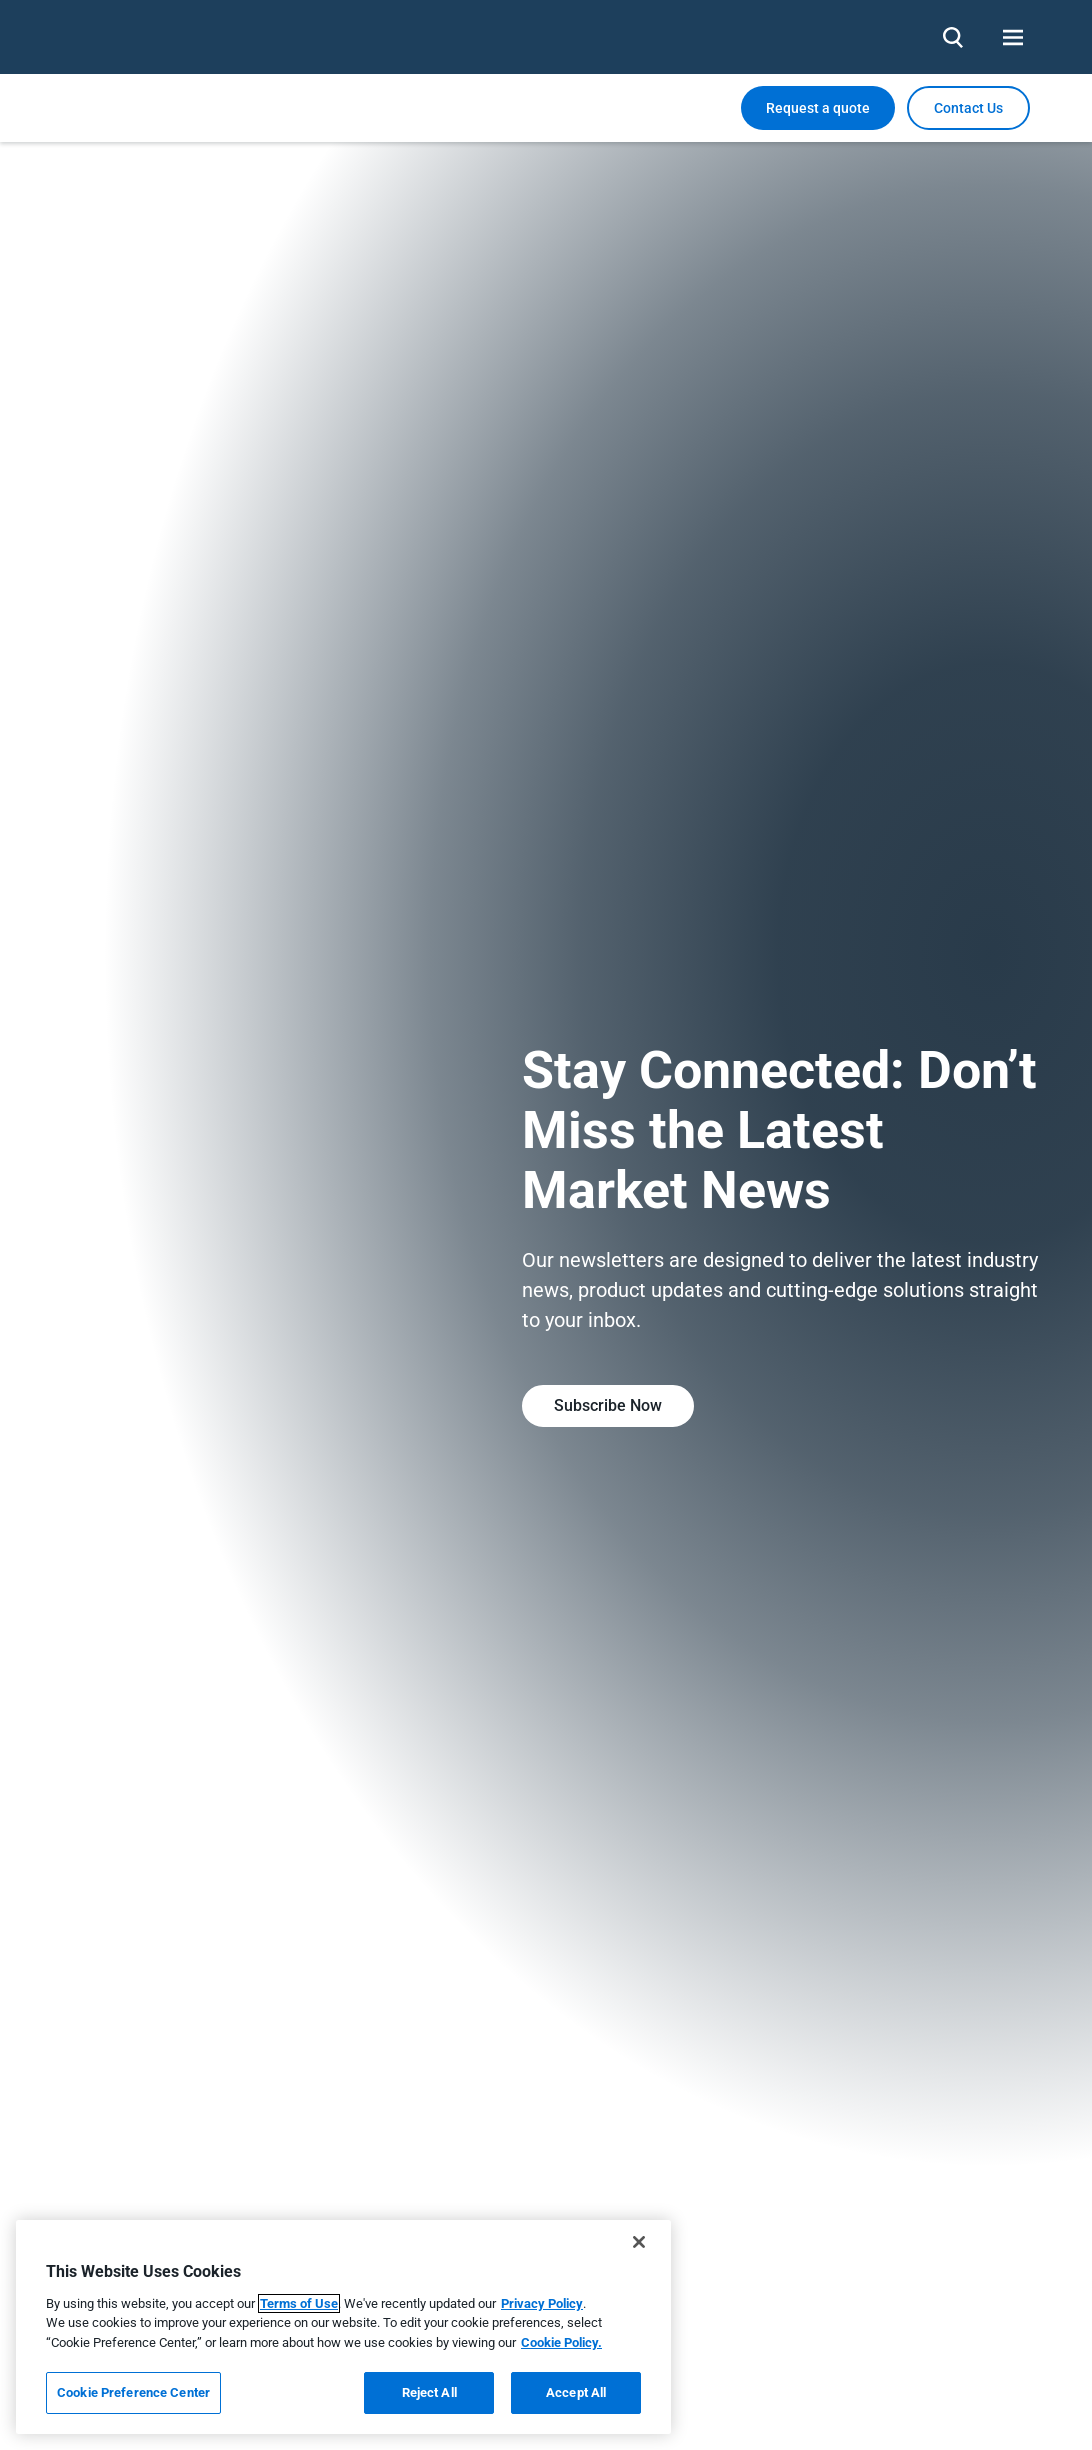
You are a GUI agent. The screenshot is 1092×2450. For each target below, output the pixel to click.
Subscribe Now (608, 1405)
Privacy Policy (542, 2303)
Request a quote (818, 108)
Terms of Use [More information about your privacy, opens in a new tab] (299, 2303)
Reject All (429, 2392)
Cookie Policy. (561, 2342)
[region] (343, 2327)
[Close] (639, 2242)
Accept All (576, 2392)
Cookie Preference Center (133, 2392)
